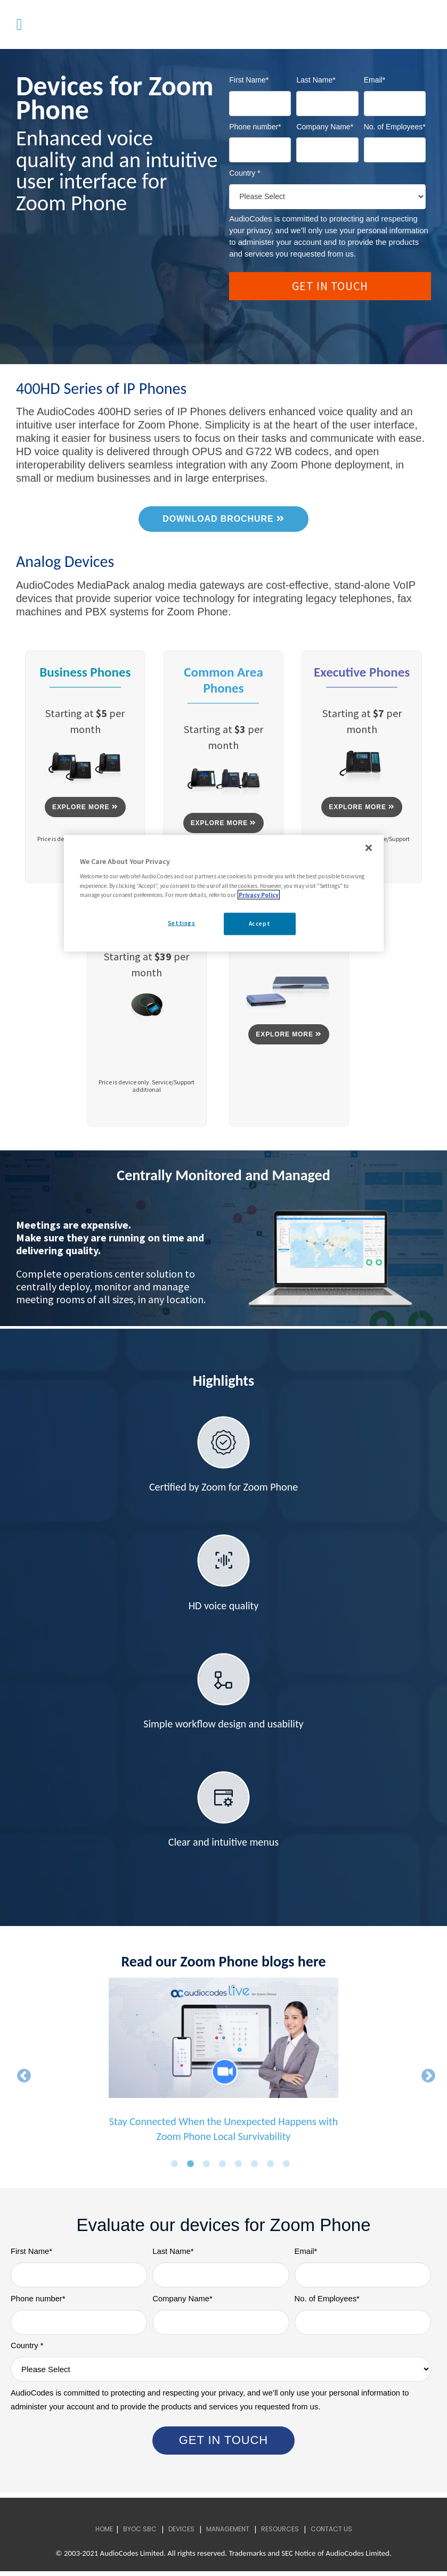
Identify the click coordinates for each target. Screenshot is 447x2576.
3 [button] (209, 2166)
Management (227, 2533)
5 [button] (240, 2166)
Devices (181, 2533)
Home (104, 2533)
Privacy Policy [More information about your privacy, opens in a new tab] (259, 894)
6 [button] (256, 2166)
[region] (224, 893)
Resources (280, 2533)
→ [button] (425, 2075)
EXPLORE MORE (85, 807)
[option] (223, 2068)
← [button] (21, 2075)
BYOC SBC (140, 2533)
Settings (182, 922)
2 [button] (193, 2166)
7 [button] (272, 2166)
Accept (259, 923)
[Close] (368, 847)
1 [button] (177, 2166)
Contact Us (331, 2533)
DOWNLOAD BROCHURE (223, 519)
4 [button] (225, 2166)
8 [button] (288, 2166)
